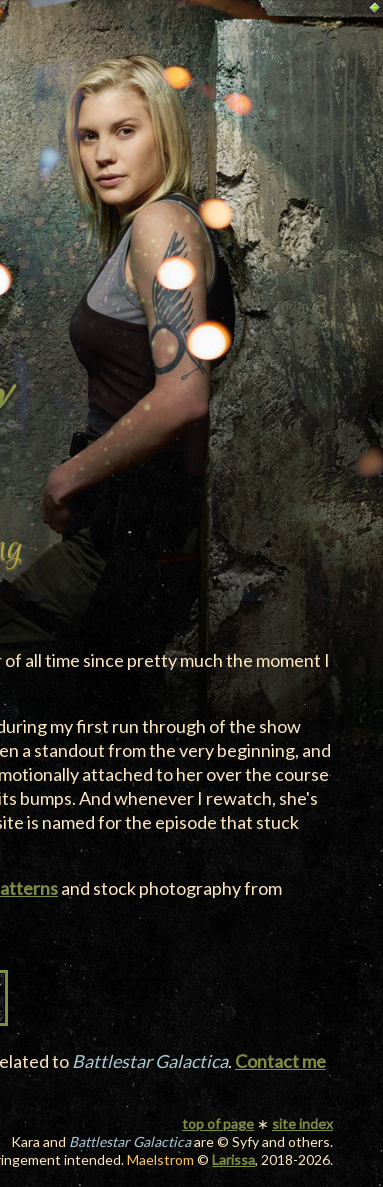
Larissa (233, 1159)
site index (302, 1123)
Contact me (280, 1061)
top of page (218, 1123)
